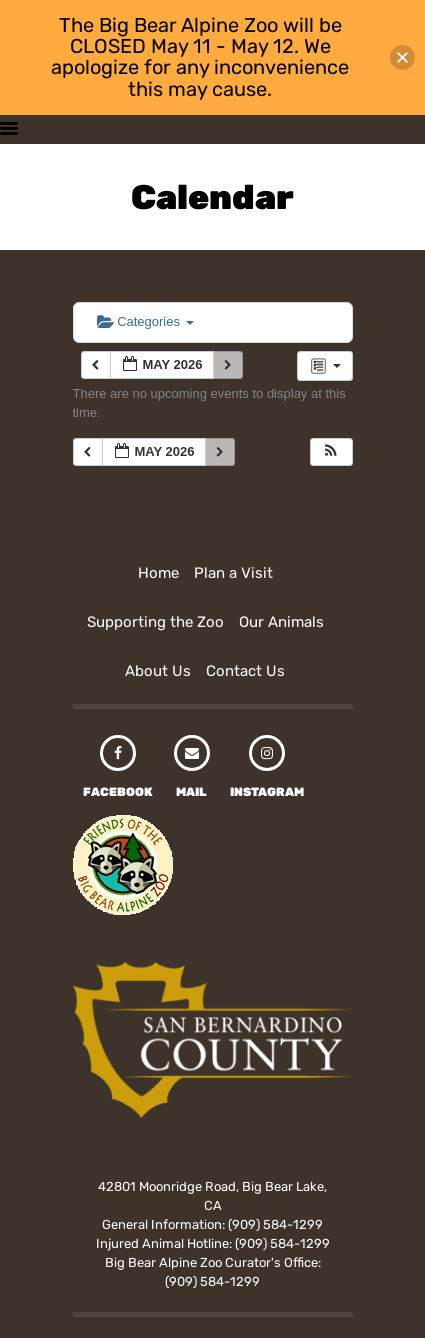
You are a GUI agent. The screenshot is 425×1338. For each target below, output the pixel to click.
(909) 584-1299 (275, 1224)
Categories (145, 321)
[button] (331, 452)
